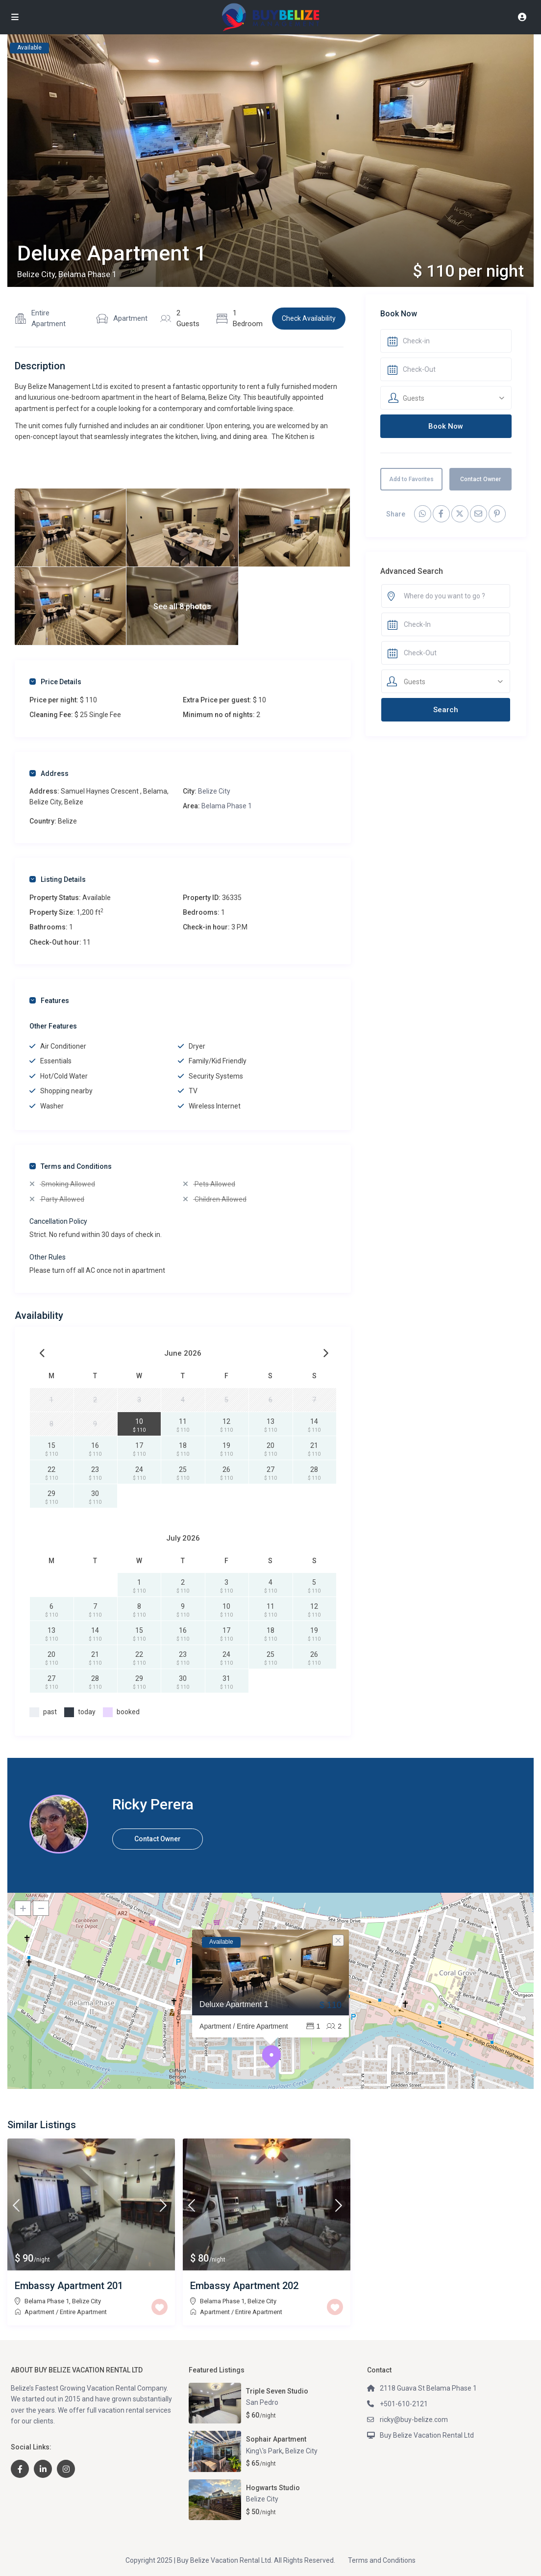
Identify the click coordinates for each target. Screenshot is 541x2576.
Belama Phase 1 (226, 806)
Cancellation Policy (58, 1221)
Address (49, 773)
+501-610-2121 (404, 2404)
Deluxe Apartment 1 (234, 2004)
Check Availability (309, 318)
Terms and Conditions (70, 1166)
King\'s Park (264, 2451)
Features (49, 1001)
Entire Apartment (48, 318)
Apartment (130, 318)
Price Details (55, 682)
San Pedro (262, 2402)
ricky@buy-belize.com (414, 2419)
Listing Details (57, 879)
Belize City (214, 791)
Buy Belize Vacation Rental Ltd (427, 2435)
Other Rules (47, 1257)
